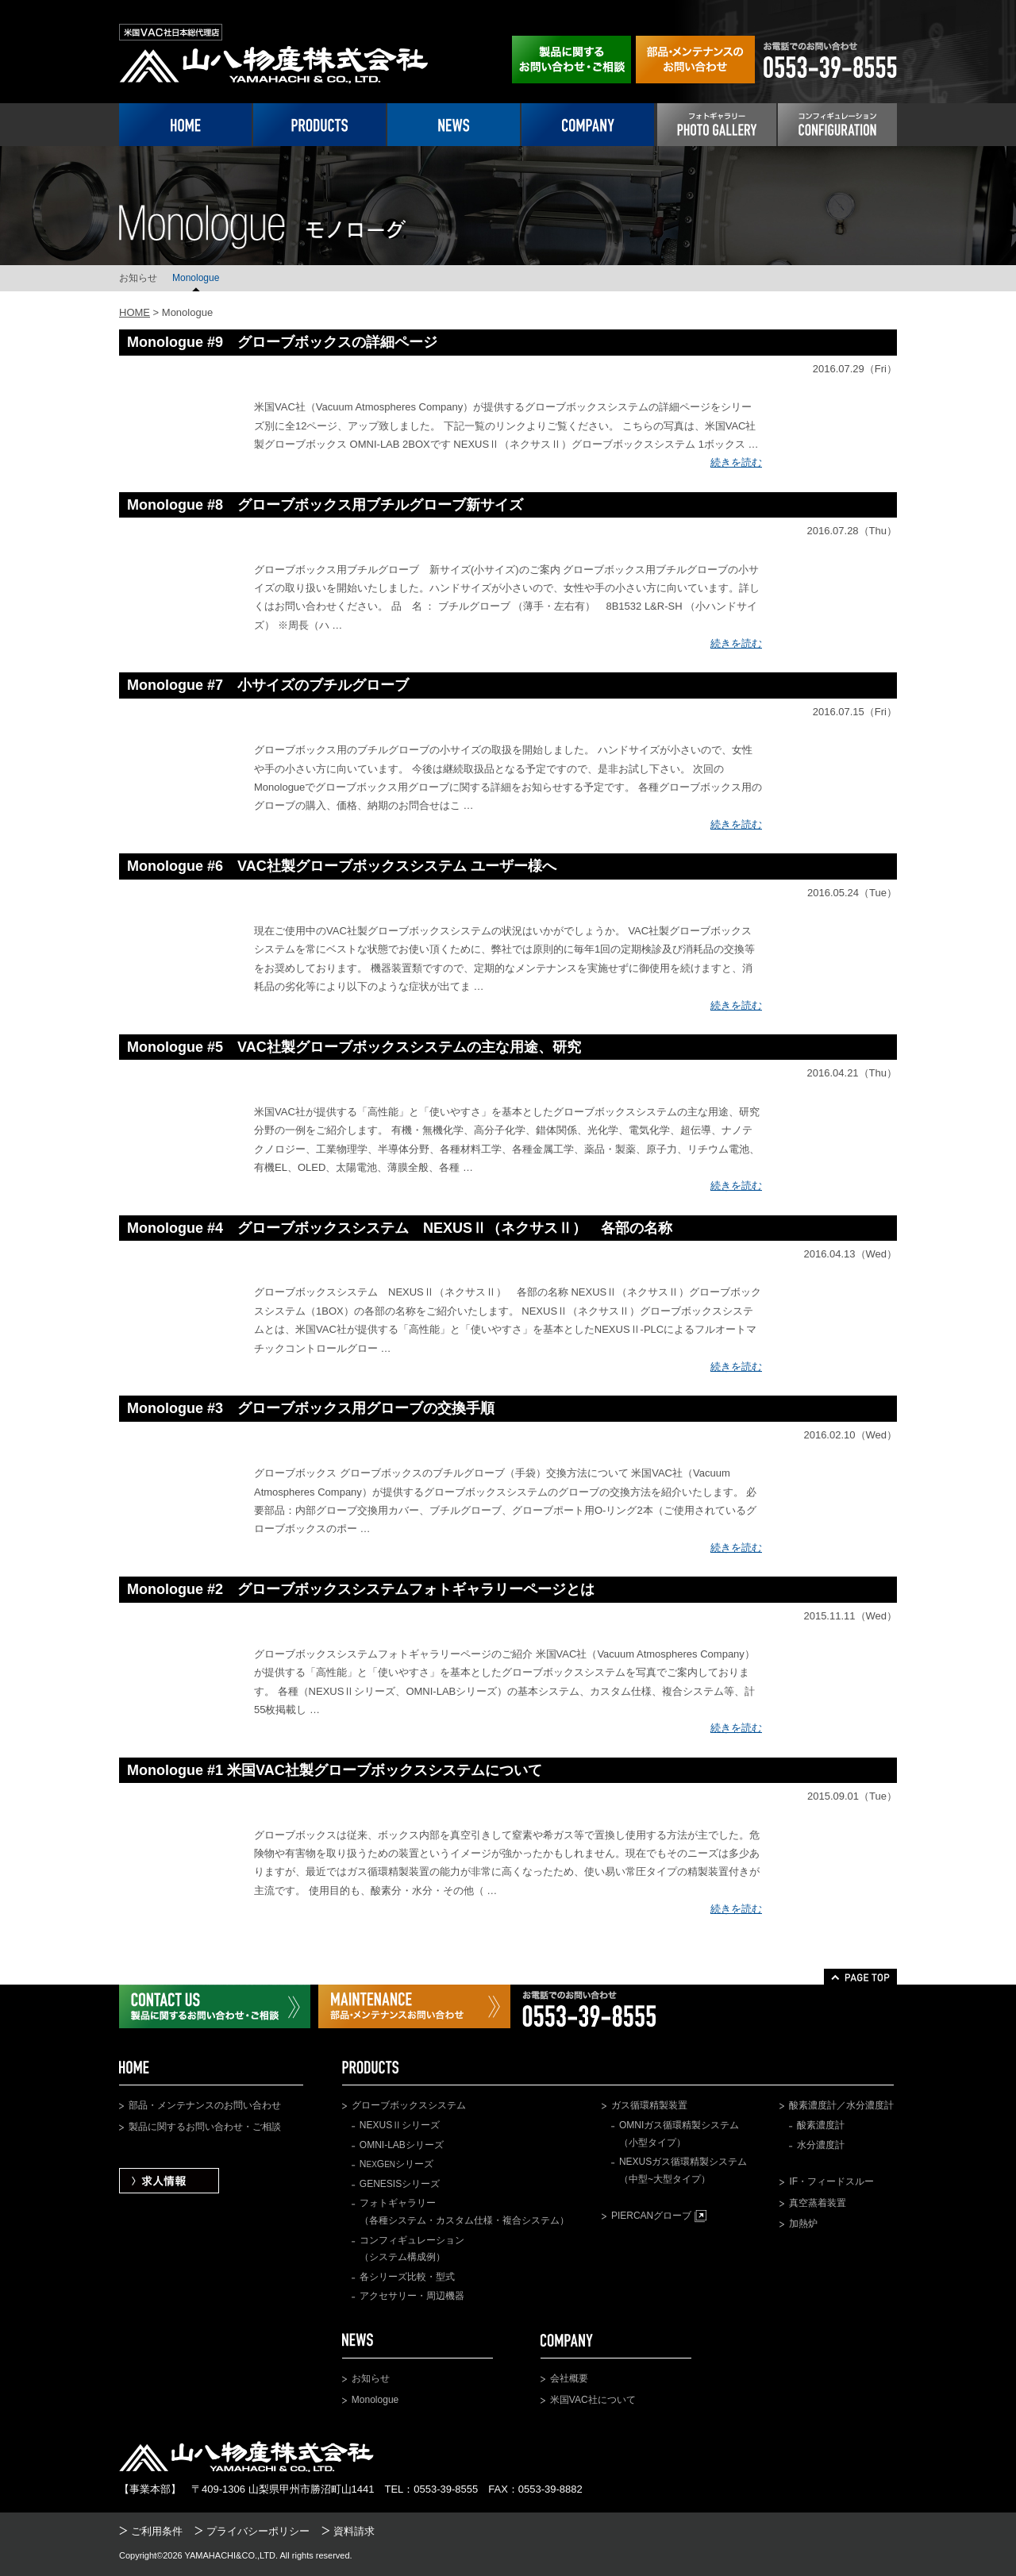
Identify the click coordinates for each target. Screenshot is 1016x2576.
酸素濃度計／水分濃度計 (841, 2105)
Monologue (195, 277)
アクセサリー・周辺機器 (412, 2295)
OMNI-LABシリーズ (402, 2145)
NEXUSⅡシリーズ (400, 2125)
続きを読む (736, 462)
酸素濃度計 (821, 2125)
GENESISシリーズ (400, 2183)
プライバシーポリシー (258, 2531)
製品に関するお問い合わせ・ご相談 (205, 2126)
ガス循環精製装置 (649, 2105)
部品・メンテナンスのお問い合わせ (205, 2105)
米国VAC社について (593, 2399)
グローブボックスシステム (409, 2105)
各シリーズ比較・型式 (407, 2276)
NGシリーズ (396, 2164)
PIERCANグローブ (658, 2215)
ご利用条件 (157, 2531)
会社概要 (569, 2378)
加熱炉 (803, 2223)
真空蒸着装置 (817, 2202)
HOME (134, 312)
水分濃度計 (821, 2145)
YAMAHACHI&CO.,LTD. (232, 2555)
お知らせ (138, 277)
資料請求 (354, 2531)
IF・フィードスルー (831, 2181)
